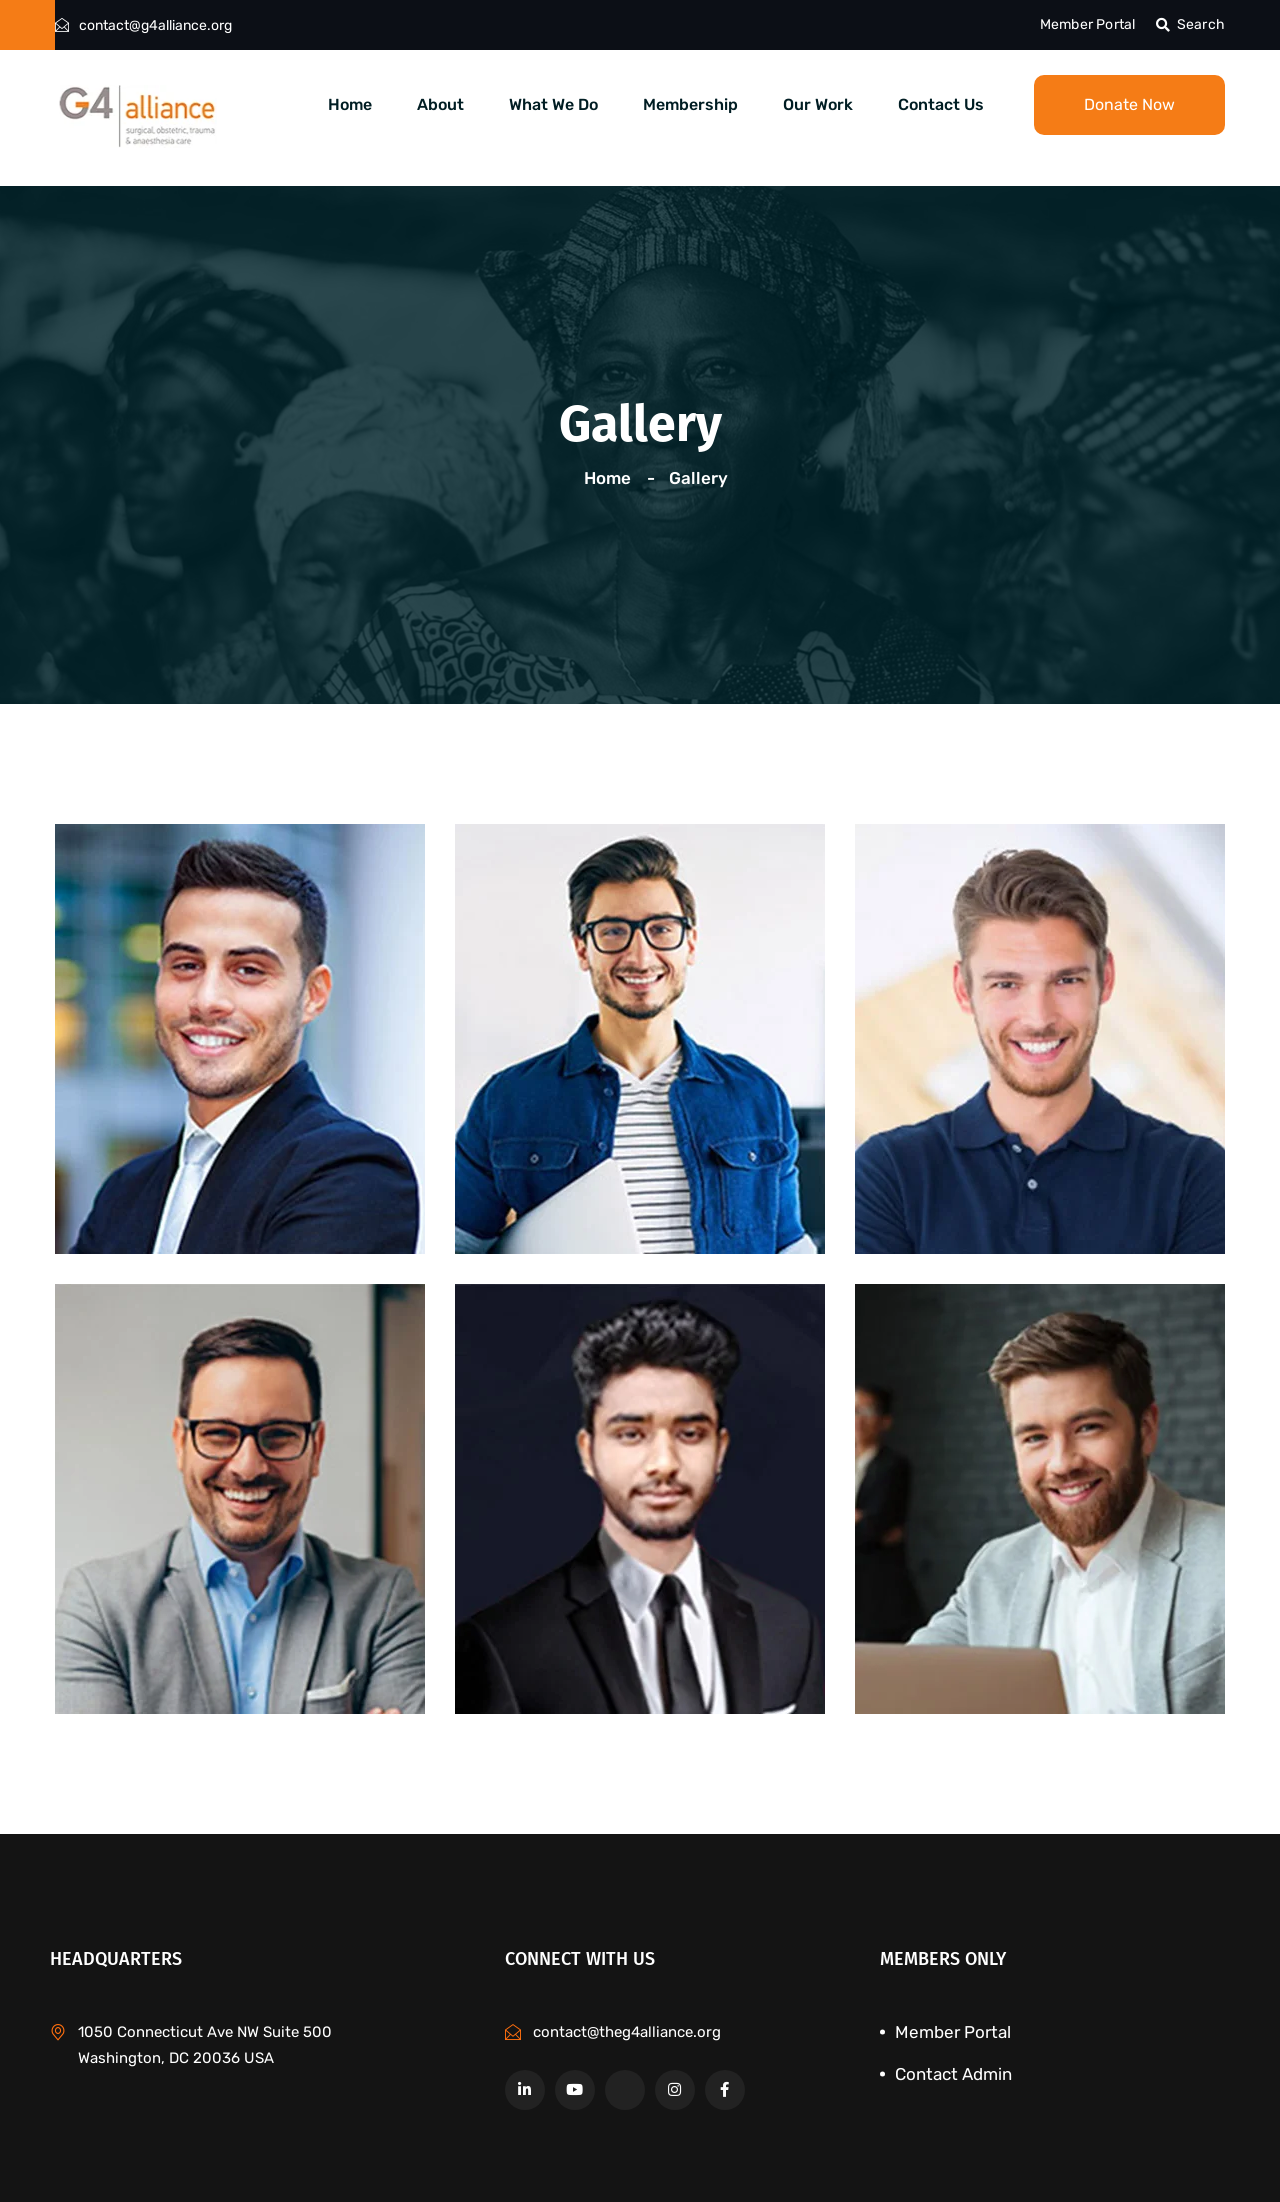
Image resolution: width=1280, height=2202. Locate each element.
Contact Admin (953, 2074)
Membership (690, 104)
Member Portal (1088, 24)
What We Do (553, 104)
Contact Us (941, 104)
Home (350, 104)
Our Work (818, 104)
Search (1190, 24)
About (440, 104)
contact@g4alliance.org (155, 25)
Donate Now (1129, 104)
